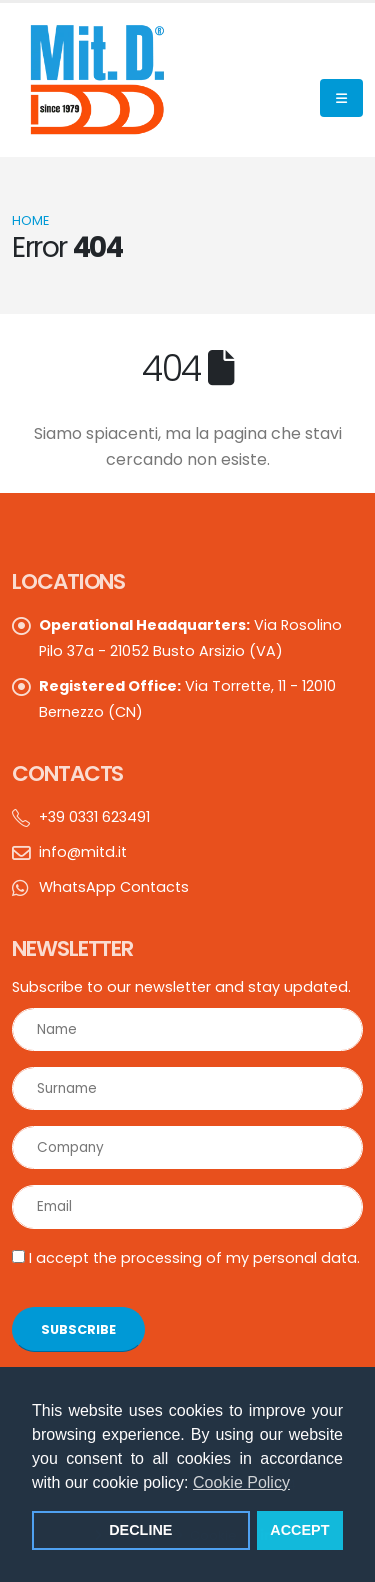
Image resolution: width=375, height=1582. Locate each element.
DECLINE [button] (140, 1530)
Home (30, 220)
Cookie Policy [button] (241, 1482)
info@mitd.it (83, 852)
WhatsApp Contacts (114, 887)
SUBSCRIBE (78, 1329)
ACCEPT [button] (299, 1530)
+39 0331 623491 (94, 817)
